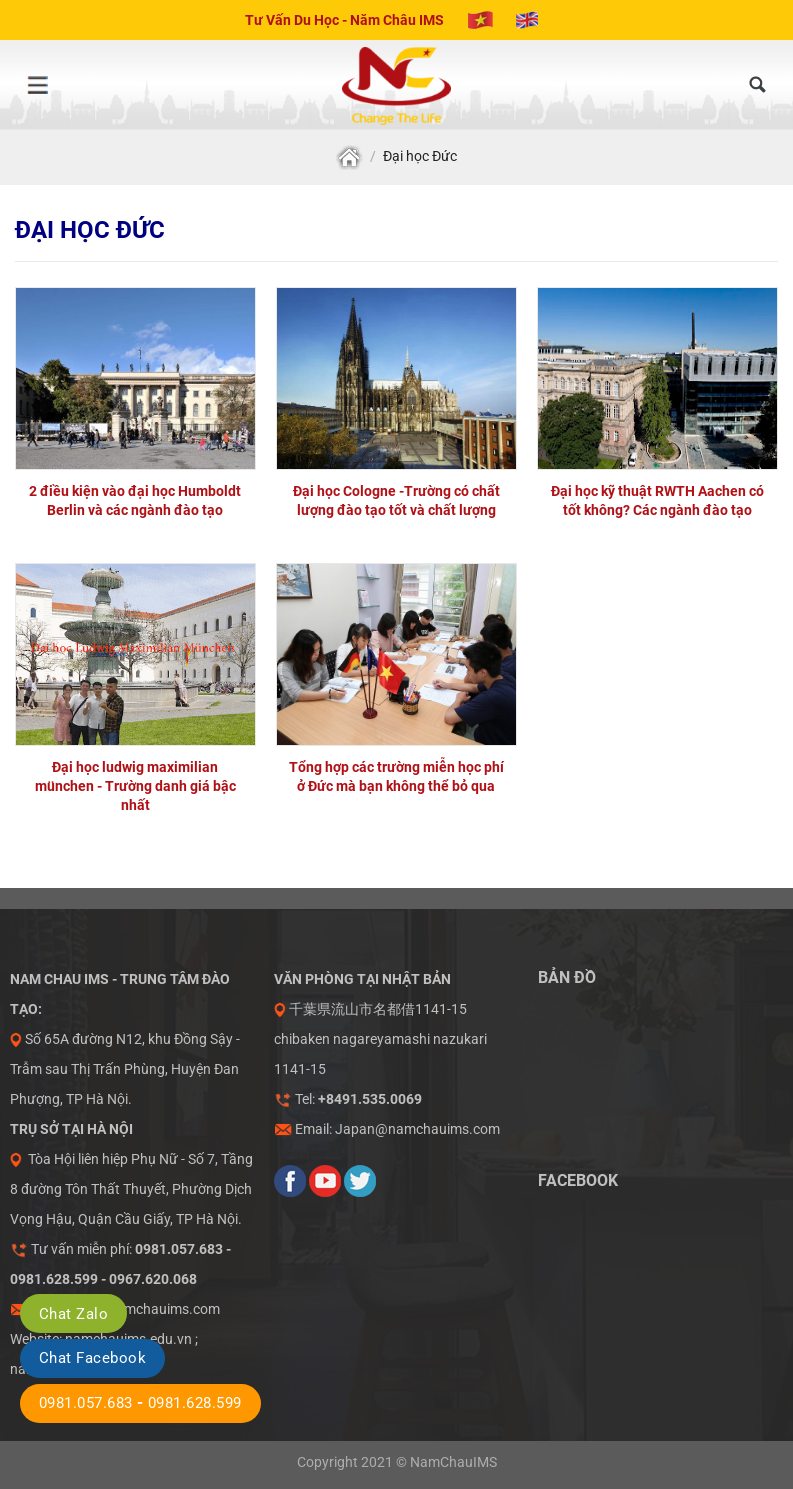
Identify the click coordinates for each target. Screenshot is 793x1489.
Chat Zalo (73, 1314)
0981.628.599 (195, 1403)
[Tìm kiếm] (758, 85)
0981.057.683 (86, 1403)
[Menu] (37, 85)
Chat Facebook (92, 1358)
